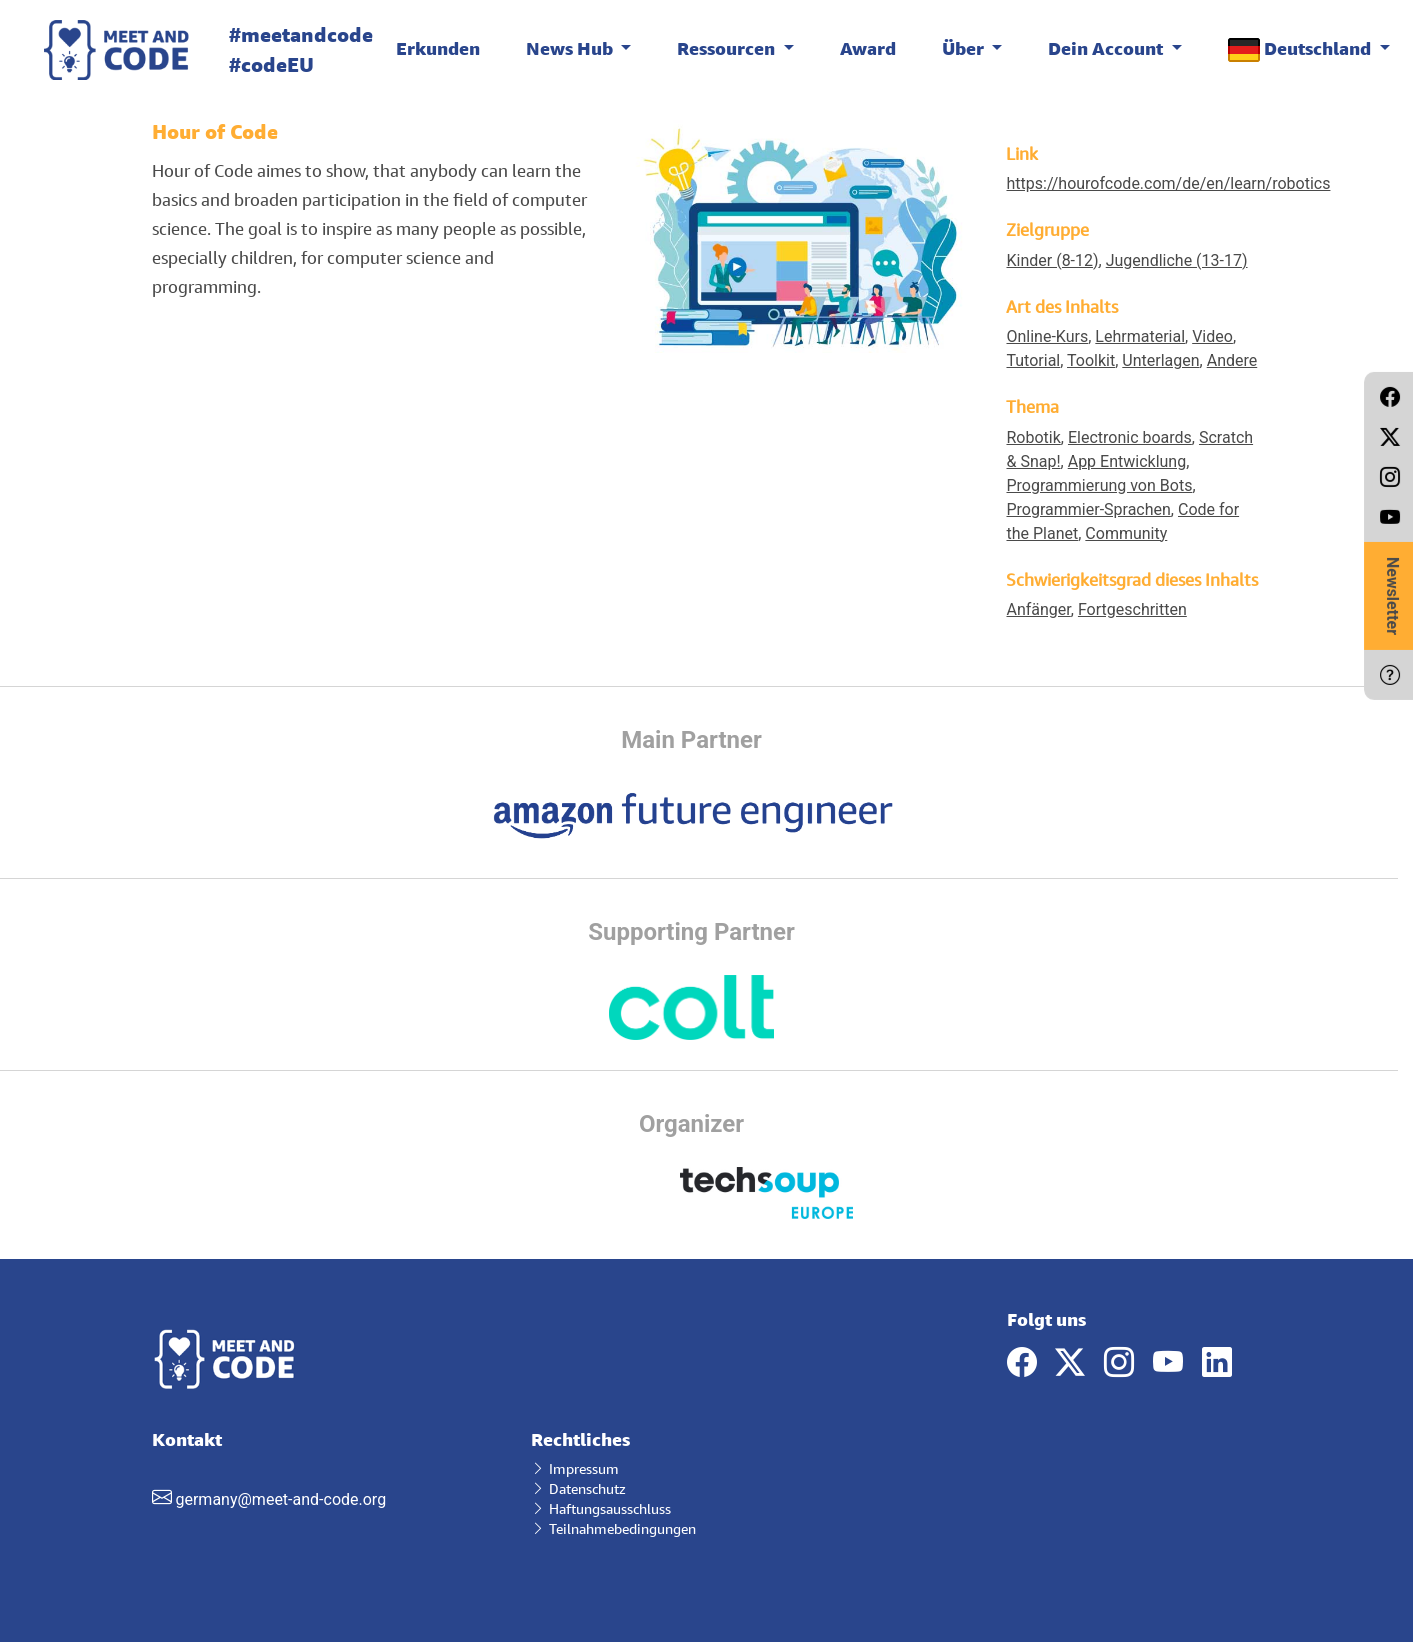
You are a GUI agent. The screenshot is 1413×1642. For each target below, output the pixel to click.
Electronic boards (1130, 437)
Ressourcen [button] (728, 48)
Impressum (575, 1468)
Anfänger (1038, 609)
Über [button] (965, 48)
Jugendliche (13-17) (1177, 260)
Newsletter (1392, 596)
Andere (1232, 360)
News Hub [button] (571, 48)
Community (1126, 533)
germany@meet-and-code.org (280, 1499)
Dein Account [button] (1107, 48)
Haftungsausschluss (601, 1508)
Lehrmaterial (1140, 336)
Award (868, 48)
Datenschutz (578, 1488)
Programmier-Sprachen (1088, 509)
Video (1212, 336)
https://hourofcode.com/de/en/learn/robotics (1168, 183)
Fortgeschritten (1132, 609)
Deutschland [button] (1301, 49)
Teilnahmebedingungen (613, 1528)
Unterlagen (1160, 360)
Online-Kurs (1047, 336)
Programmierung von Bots (1099, 485)
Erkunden (438, 48)
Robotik (1033, 437)
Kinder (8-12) (1052, 260)
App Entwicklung (1127, 461)
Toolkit (1091, 360)
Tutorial (1033, 360)
